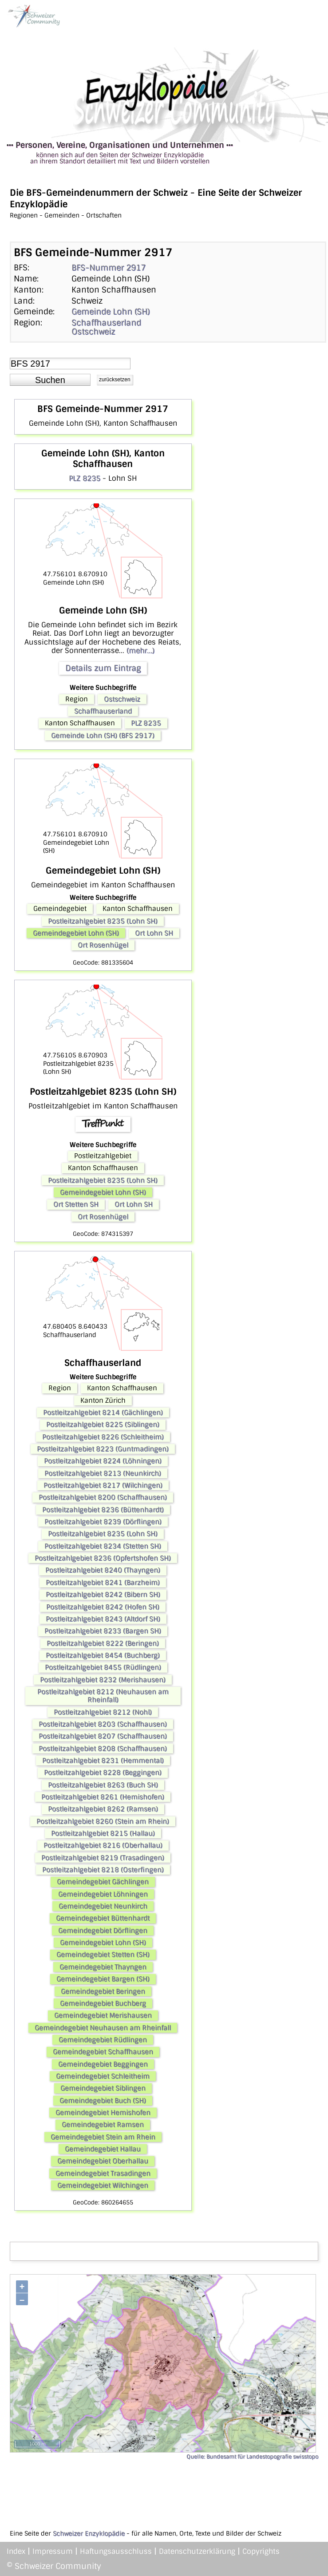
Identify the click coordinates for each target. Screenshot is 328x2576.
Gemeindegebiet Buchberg (103, 2003)
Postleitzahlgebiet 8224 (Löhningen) (103, 1460)
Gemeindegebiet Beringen (103, 1991)
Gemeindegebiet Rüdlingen (103, 2039)
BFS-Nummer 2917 (108, 267)
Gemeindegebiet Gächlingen (103, 1881)
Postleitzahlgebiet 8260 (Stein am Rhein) (102, 1821)
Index (16, 2551)
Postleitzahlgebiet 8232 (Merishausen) (103, 1679)
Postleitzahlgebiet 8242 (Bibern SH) (103, 1594)
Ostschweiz (93, 331)
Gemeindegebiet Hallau (103, 2149)
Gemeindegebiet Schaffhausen (103, 2051)
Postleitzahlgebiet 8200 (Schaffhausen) (103, 1497)
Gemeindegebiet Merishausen (103, 2015)
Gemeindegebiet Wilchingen (102, 2185)
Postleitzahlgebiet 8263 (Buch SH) (103, 1785)
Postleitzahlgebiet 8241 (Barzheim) (103, 1582)
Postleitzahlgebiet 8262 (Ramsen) (103, 1808)
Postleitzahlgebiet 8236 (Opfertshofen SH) (103, 1558)
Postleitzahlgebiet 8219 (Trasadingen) (102, 1857)
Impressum (52, 2551)
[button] (50, 380)
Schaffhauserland (106, 322)
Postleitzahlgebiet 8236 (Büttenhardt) (103, 1509)
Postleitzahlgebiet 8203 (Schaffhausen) (103, 1724)
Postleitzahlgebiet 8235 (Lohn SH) (103, 921)
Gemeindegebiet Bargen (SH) (103, 1979)
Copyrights (261, 2551)
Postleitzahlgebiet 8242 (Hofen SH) (102, 1607)
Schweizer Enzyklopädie (89, 2533)
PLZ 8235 (84, 478)
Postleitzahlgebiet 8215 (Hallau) (103, 1833)
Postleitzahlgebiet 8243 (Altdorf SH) (103, 1618)
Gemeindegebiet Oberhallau (102, 2161)
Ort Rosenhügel (103, 945)
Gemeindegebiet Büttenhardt (103, 1918)
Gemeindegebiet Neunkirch (103, 1906)
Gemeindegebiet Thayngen (102, 1967)
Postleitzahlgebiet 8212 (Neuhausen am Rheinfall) (103, 1695)
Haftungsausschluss (116, 2551)
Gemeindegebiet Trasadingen (102, 2173)
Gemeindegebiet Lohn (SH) (76, 933)
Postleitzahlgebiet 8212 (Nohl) (103, 1712)
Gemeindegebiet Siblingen (103, 2088)
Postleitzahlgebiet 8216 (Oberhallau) (102, 1845)
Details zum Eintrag (103, 668)
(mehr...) (140, 650)
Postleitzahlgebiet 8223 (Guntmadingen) (103, 1448)
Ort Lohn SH (154, 933)
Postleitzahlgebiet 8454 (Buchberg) (103, 1655)
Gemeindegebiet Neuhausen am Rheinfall (103, 2027)
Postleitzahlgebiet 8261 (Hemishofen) (102, 1797)
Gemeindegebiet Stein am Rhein (103, 2137)
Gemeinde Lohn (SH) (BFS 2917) (102, 735)
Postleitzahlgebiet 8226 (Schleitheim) (103, 1436)
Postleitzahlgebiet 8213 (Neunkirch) (102, 1473)
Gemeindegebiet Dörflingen (102, 1930)
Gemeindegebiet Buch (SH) (102, 2100)
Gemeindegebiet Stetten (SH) (103, 1954)
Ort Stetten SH (76, 1204)
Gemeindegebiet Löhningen (103, 1894)
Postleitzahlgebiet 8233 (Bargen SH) (102, 1630)
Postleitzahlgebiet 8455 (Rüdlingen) (103, 1667)
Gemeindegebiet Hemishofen (102, 2112)
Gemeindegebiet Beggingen (103, 2064)
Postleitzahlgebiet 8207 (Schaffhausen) (103, 1736)
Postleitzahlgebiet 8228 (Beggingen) (103, 1772)
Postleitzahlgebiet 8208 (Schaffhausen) (103, 1748)
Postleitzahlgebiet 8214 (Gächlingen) (103, 1412)
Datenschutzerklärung (197, 2551)
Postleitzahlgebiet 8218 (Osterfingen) (103, 1869)
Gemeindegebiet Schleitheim (103, 2076)
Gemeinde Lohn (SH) (110, 311)
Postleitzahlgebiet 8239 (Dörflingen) (103, 1521)
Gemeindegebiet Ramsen (103, 2124)
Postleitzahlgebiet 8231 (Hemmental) (103, 1760)
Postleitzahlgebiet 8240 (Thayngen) (102, 1570)
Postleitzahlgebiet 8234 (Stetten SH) (102, 1546)
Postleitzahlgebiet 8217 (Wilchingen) (102, 1485)
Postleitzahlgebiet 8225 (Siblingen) (102, 1424)
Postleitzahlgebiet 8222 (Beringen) (103, 1643)
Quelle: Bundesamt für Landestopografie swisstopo (252, 2456)
